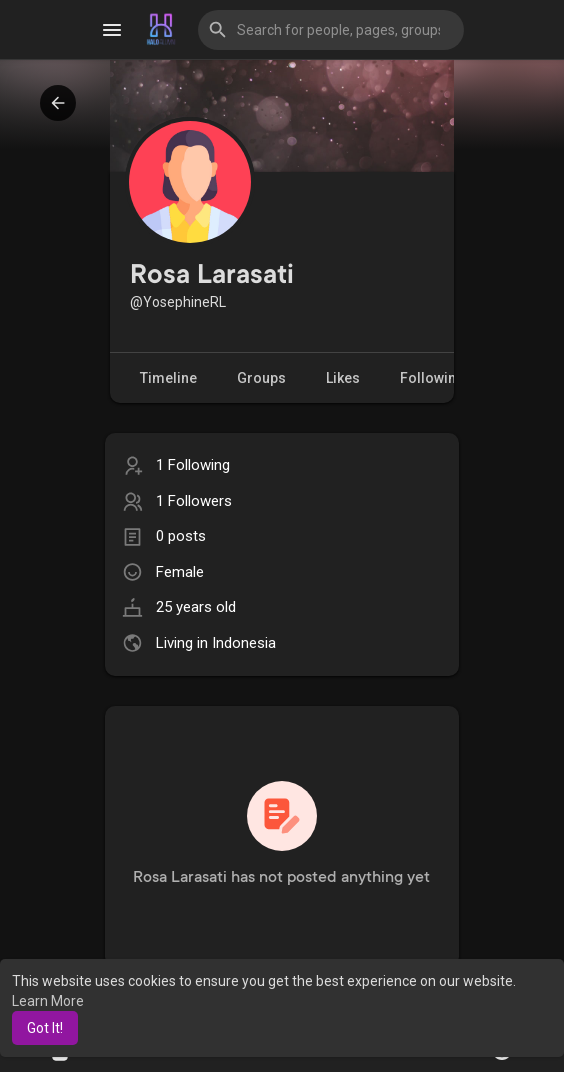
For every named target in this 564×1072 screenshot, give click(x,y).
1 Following (193, 465)
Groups (261, 378)
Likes (343, 378)
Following (444, 378)
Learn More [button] (48, 1001)
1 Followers (194, 501)
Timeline (168, 378)
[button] (331, 30)
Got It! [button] (45, 1028)
